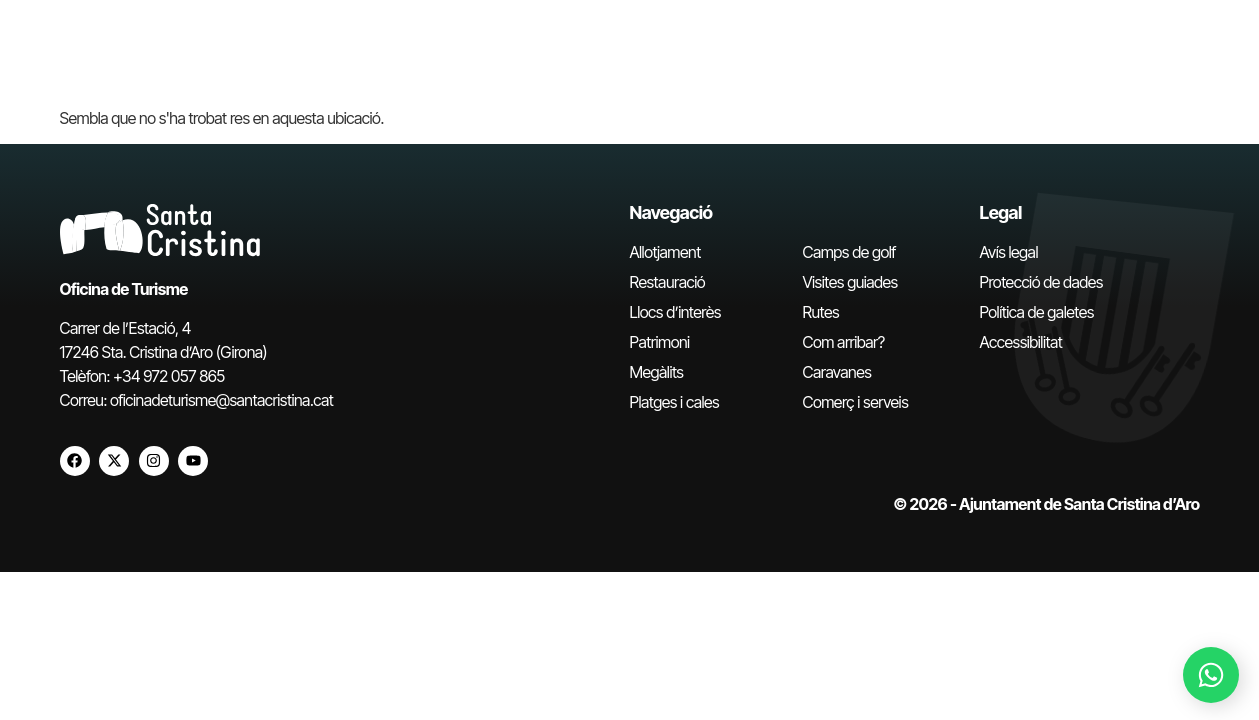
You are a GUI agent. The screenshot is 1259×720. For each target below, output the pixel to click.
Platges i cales (675, 402)
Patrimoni (660, 342)
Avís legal (1009, 252)
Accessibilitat (1021, 342)
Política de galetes (1037, 312)
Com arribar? (844, 342)
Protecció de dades (1041, 282)
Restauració (668, 282)
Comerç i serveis (856, 402)
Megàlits (657, 372)
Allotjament (665, 252)
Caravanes (837, 372)
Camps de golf (849, 252)
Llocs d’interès (675, 312)
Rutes (821, 312)
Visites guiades (850, 282)
